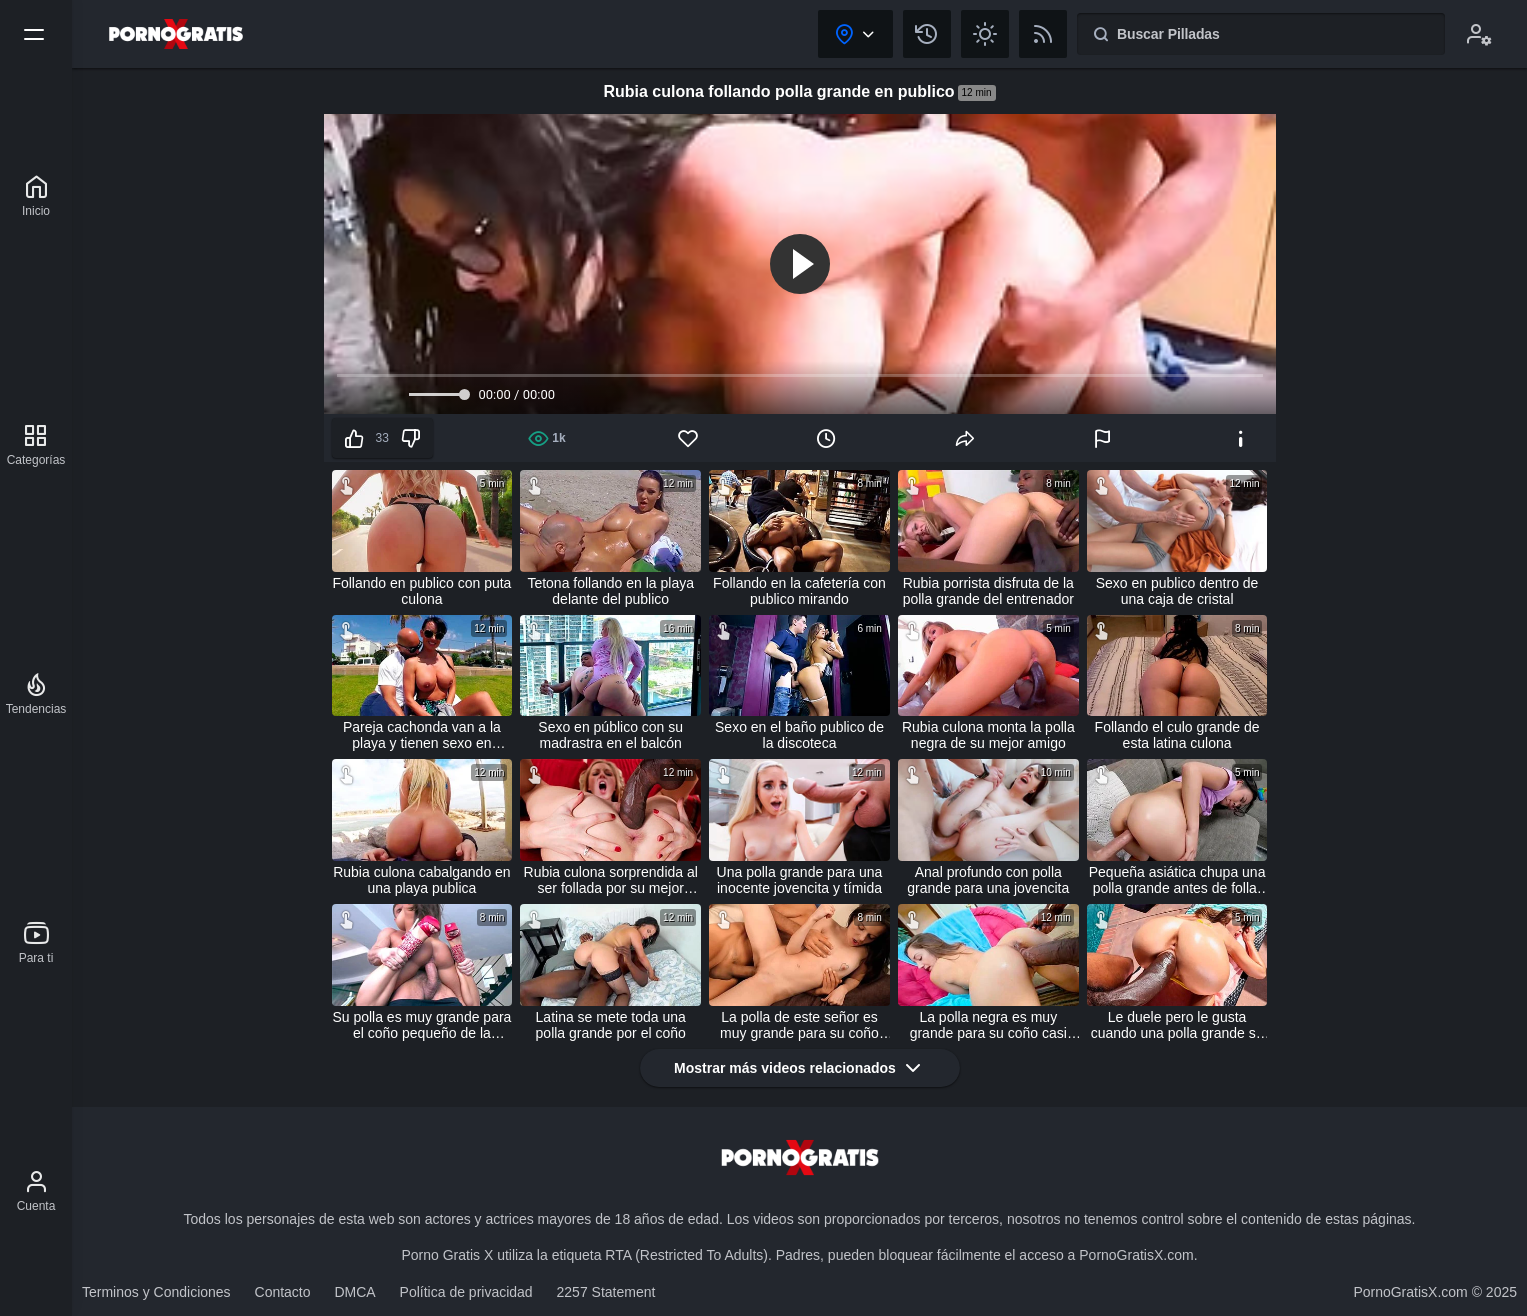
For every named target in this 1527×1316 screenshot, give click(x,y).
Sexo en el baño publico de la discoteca (799, 735)
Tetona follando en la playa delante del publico (610, 591)
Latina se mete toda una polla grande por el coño (611, 1025)
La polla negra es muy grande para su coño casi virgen (988, 1025)
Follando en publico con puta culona (421, 591)
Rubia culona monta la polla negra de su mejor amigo (988, 735)
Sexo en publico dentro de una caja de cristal (1177, 591)
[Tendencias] (36, 694)
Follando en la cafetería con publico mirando (799, 591)
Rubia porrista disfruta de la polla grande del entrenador (988, 591)
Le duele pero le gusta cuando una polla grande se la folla (1177, 1025)
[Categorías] (36, 445)
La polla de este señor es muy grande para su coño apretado (799, 1025)
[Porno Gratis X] (36, 196)
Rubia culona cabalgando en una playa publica (421, 880)
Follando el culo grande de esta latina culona (1177, 735)
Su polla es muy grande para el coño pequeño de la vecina (421, 1025)
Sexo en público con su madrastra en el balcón (610, 735)
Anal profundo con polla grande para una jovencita (988, 880)
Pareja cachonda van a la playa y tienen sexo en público (422, 735)
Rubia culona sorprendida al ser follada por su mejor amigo (611, 880)
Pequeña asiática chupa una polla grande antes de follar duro (1177, 880)
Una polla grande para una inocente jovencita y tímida (800, 880)
